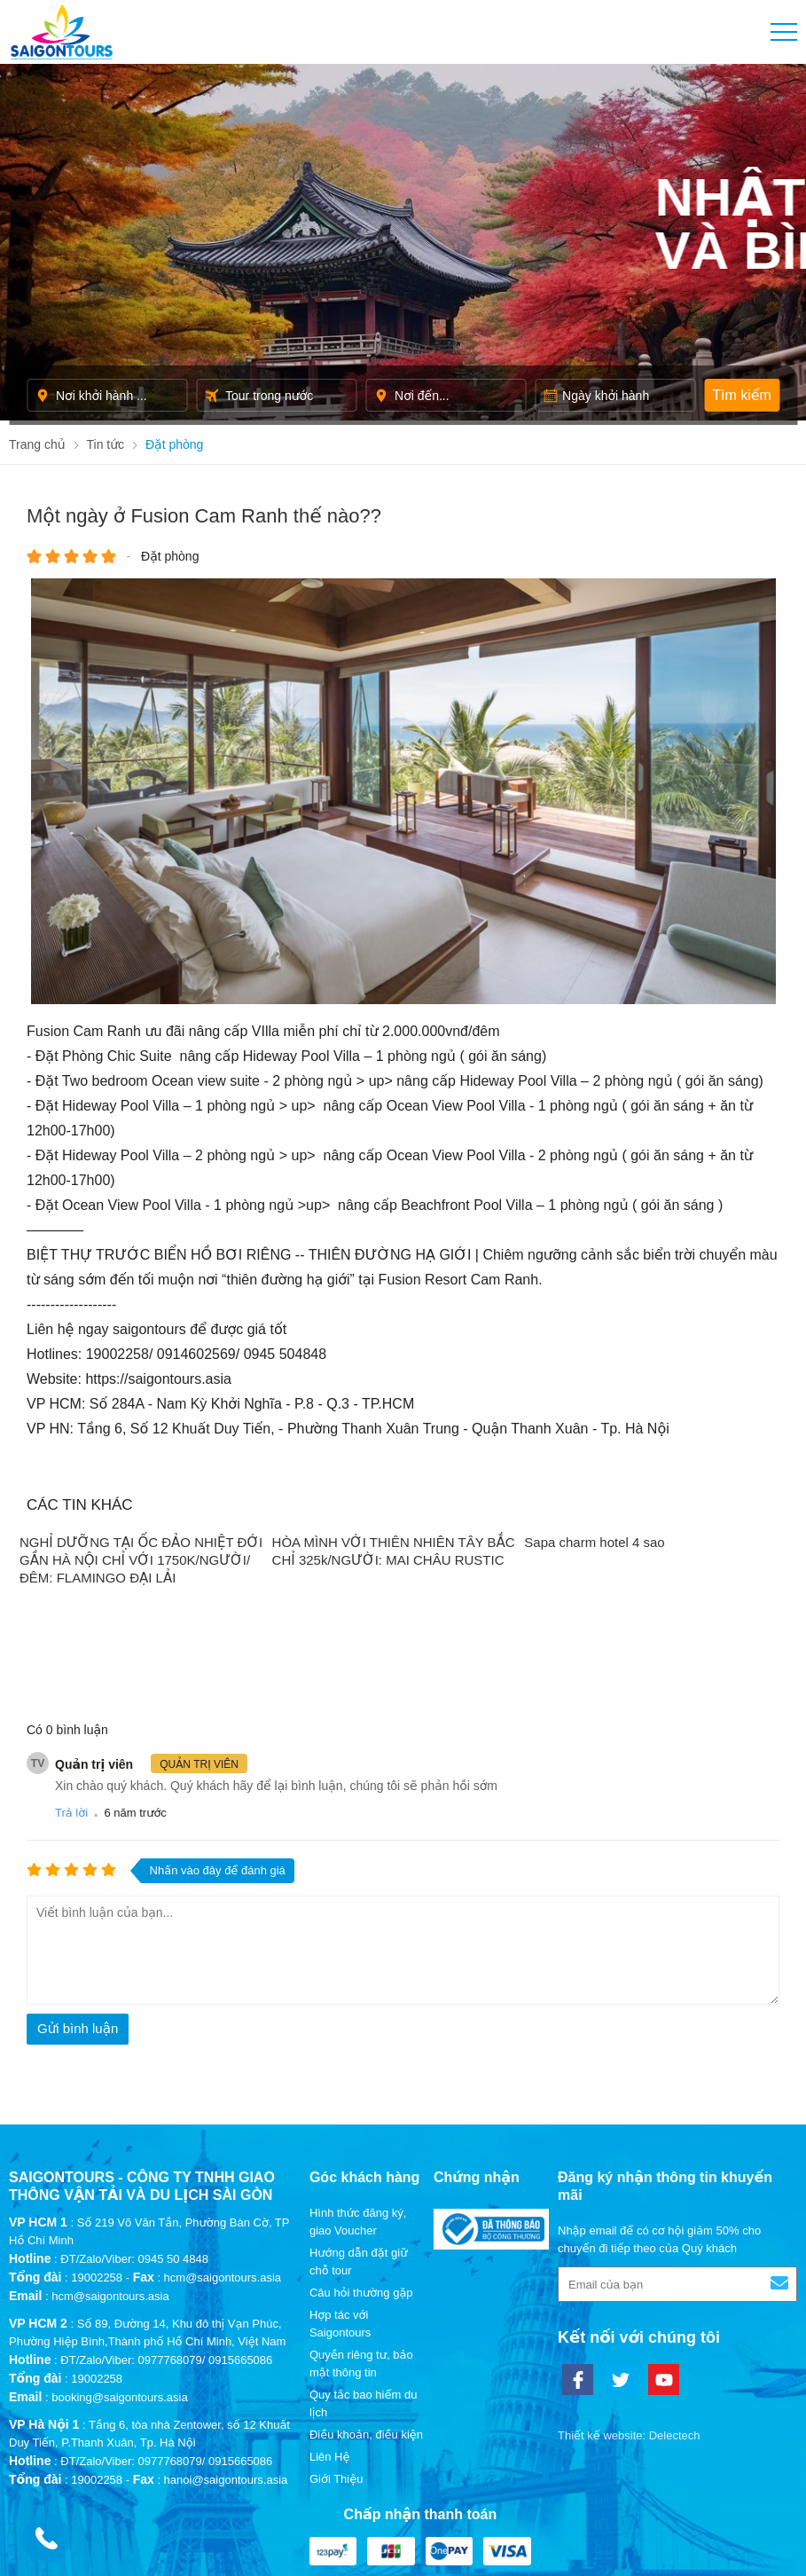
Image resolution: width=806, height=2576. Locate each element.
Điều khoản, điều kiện (366, 2310)
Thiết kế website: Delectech (629, 2311)
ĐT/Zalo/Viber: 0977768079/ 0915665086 (166, 2235)
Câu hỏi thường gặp (361, 2168)
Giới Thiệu (336, 2354)
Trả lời (71, 1688)
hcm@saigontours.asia (109, 2172)
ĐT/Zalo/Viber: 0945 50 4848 (134, 2134)
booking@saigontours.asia (119, 2273)
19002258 (96, 2153)
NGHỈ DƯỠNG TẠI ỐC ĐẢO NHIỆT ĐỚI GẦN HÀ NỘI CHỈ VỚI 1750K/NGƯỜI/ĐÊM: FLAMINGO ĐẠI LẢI (141, 1560)
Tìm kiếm (741, 395)
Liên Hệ (329, 2332)
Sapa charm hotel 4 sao (596, 1542)
